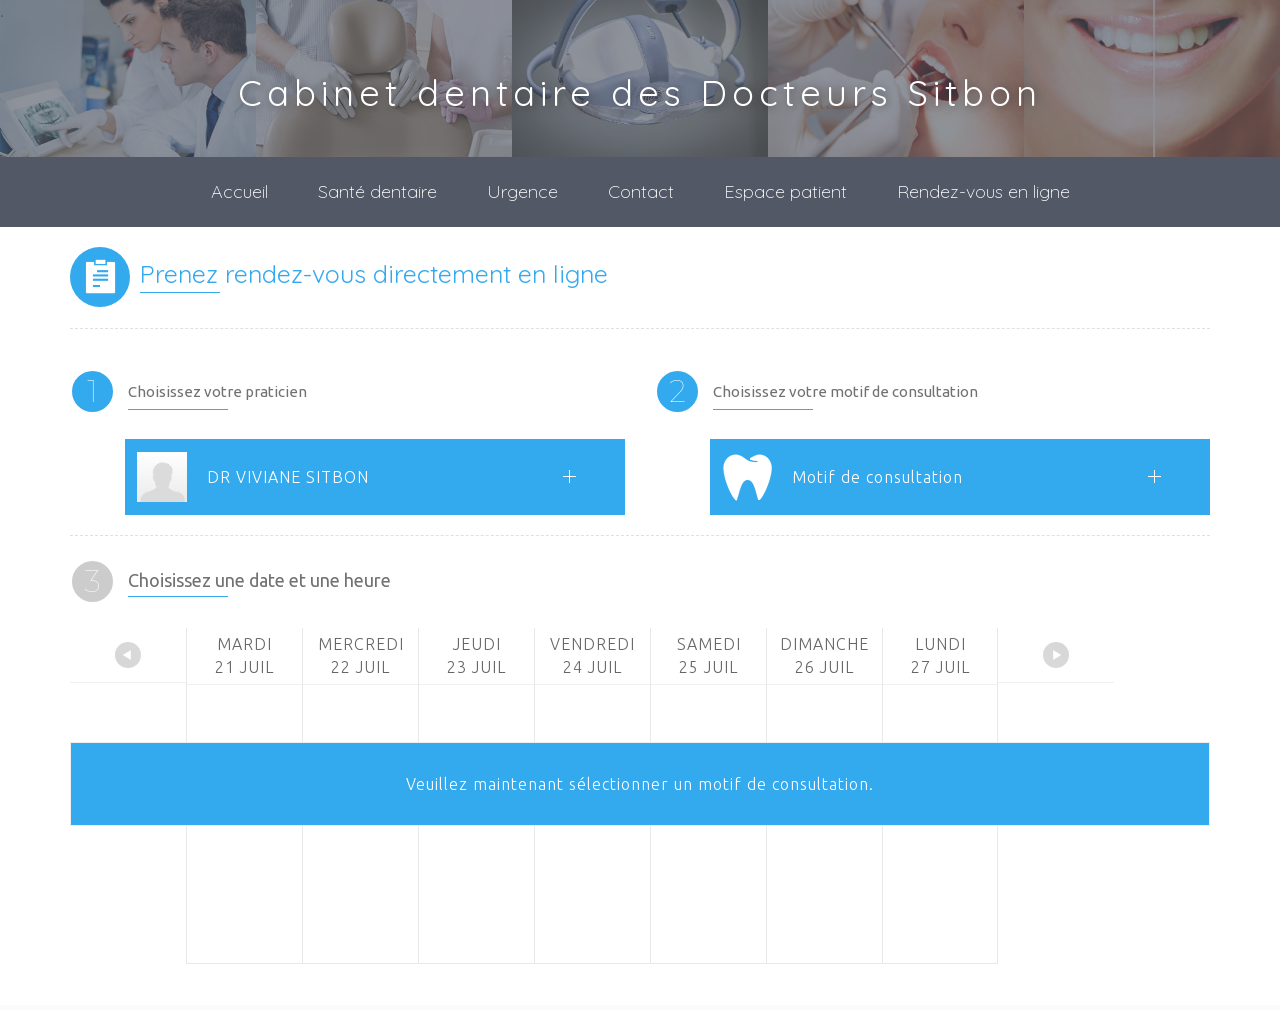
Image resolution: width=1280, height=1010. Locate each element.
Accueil (239, 191)
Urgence (522, 191)
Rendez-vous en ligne (983, 191)
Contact (641, 191)
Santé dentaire (377, 191)
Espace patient (785, 191)
